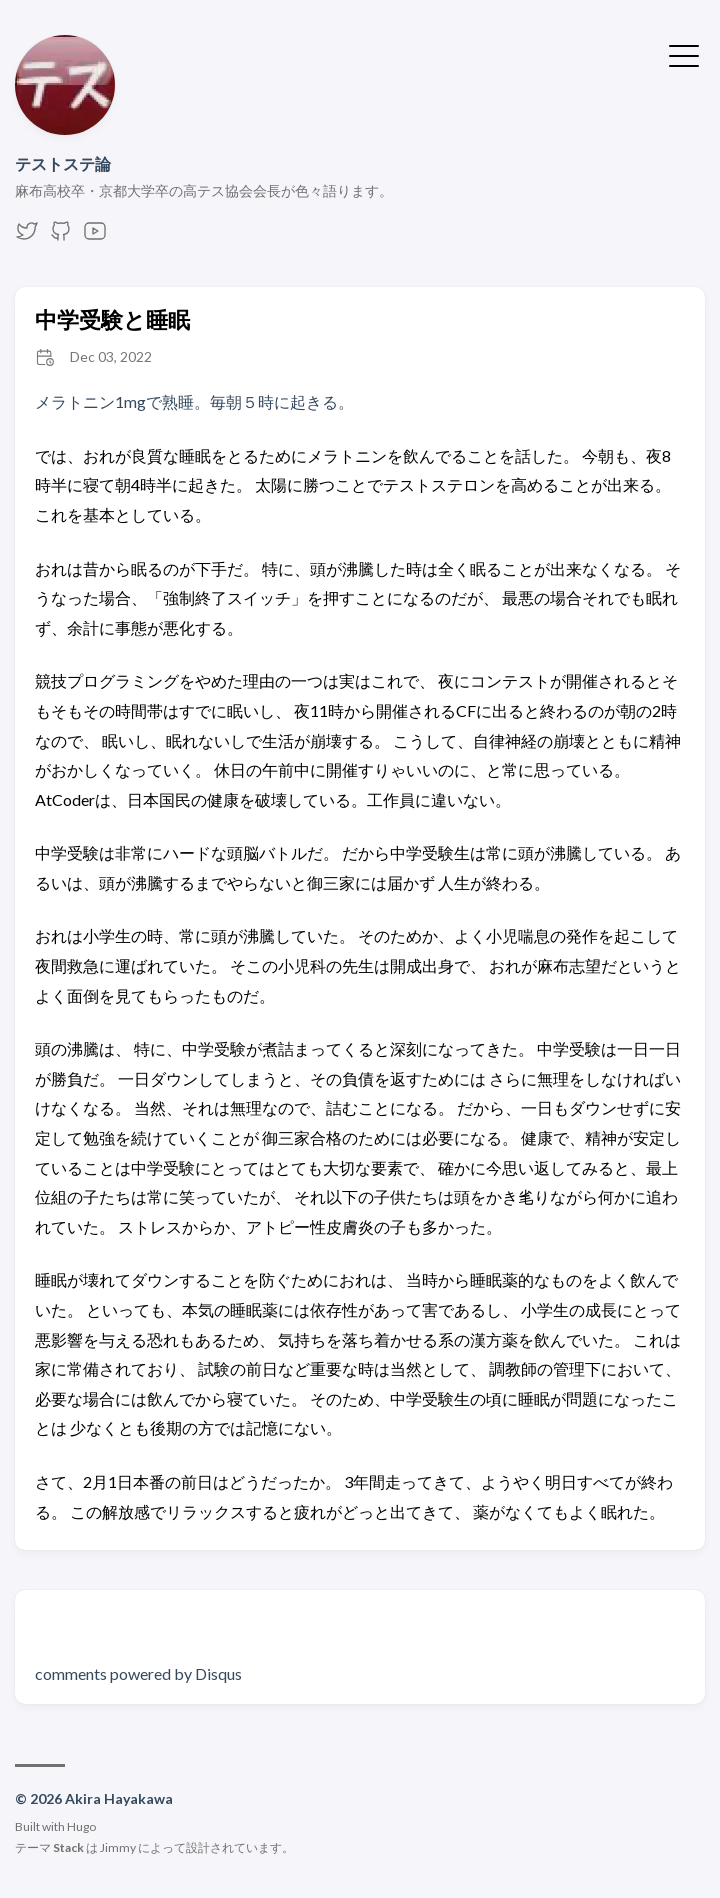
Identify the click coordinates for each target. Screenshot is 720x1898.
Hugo (81, 1826)
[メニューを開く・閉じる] (684, 54)
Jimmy (118, 1847)
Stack (68, 1847)
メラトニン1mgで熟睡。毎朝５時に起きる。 (194, 401)
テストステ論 (63, 163)
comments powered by (138, 1673)
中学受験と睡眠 (112, 319)
